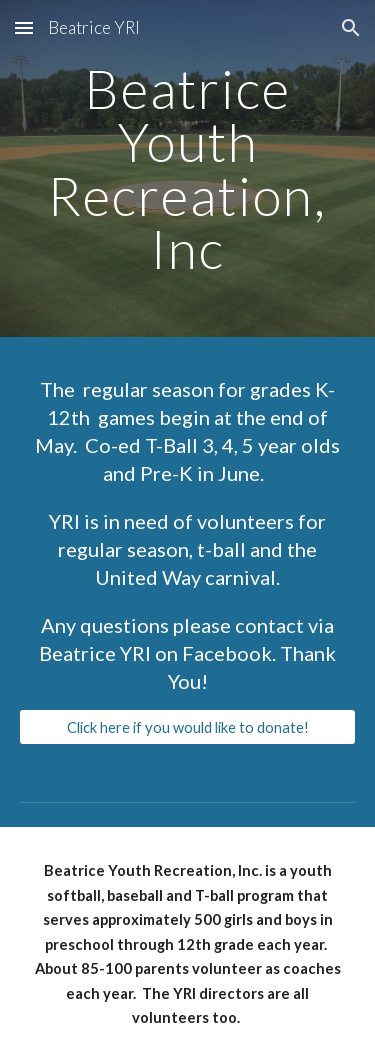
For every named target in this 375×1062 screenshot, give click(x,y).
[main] (188, 168)
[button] (24, 27)
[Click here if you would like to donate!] (188, 727)
